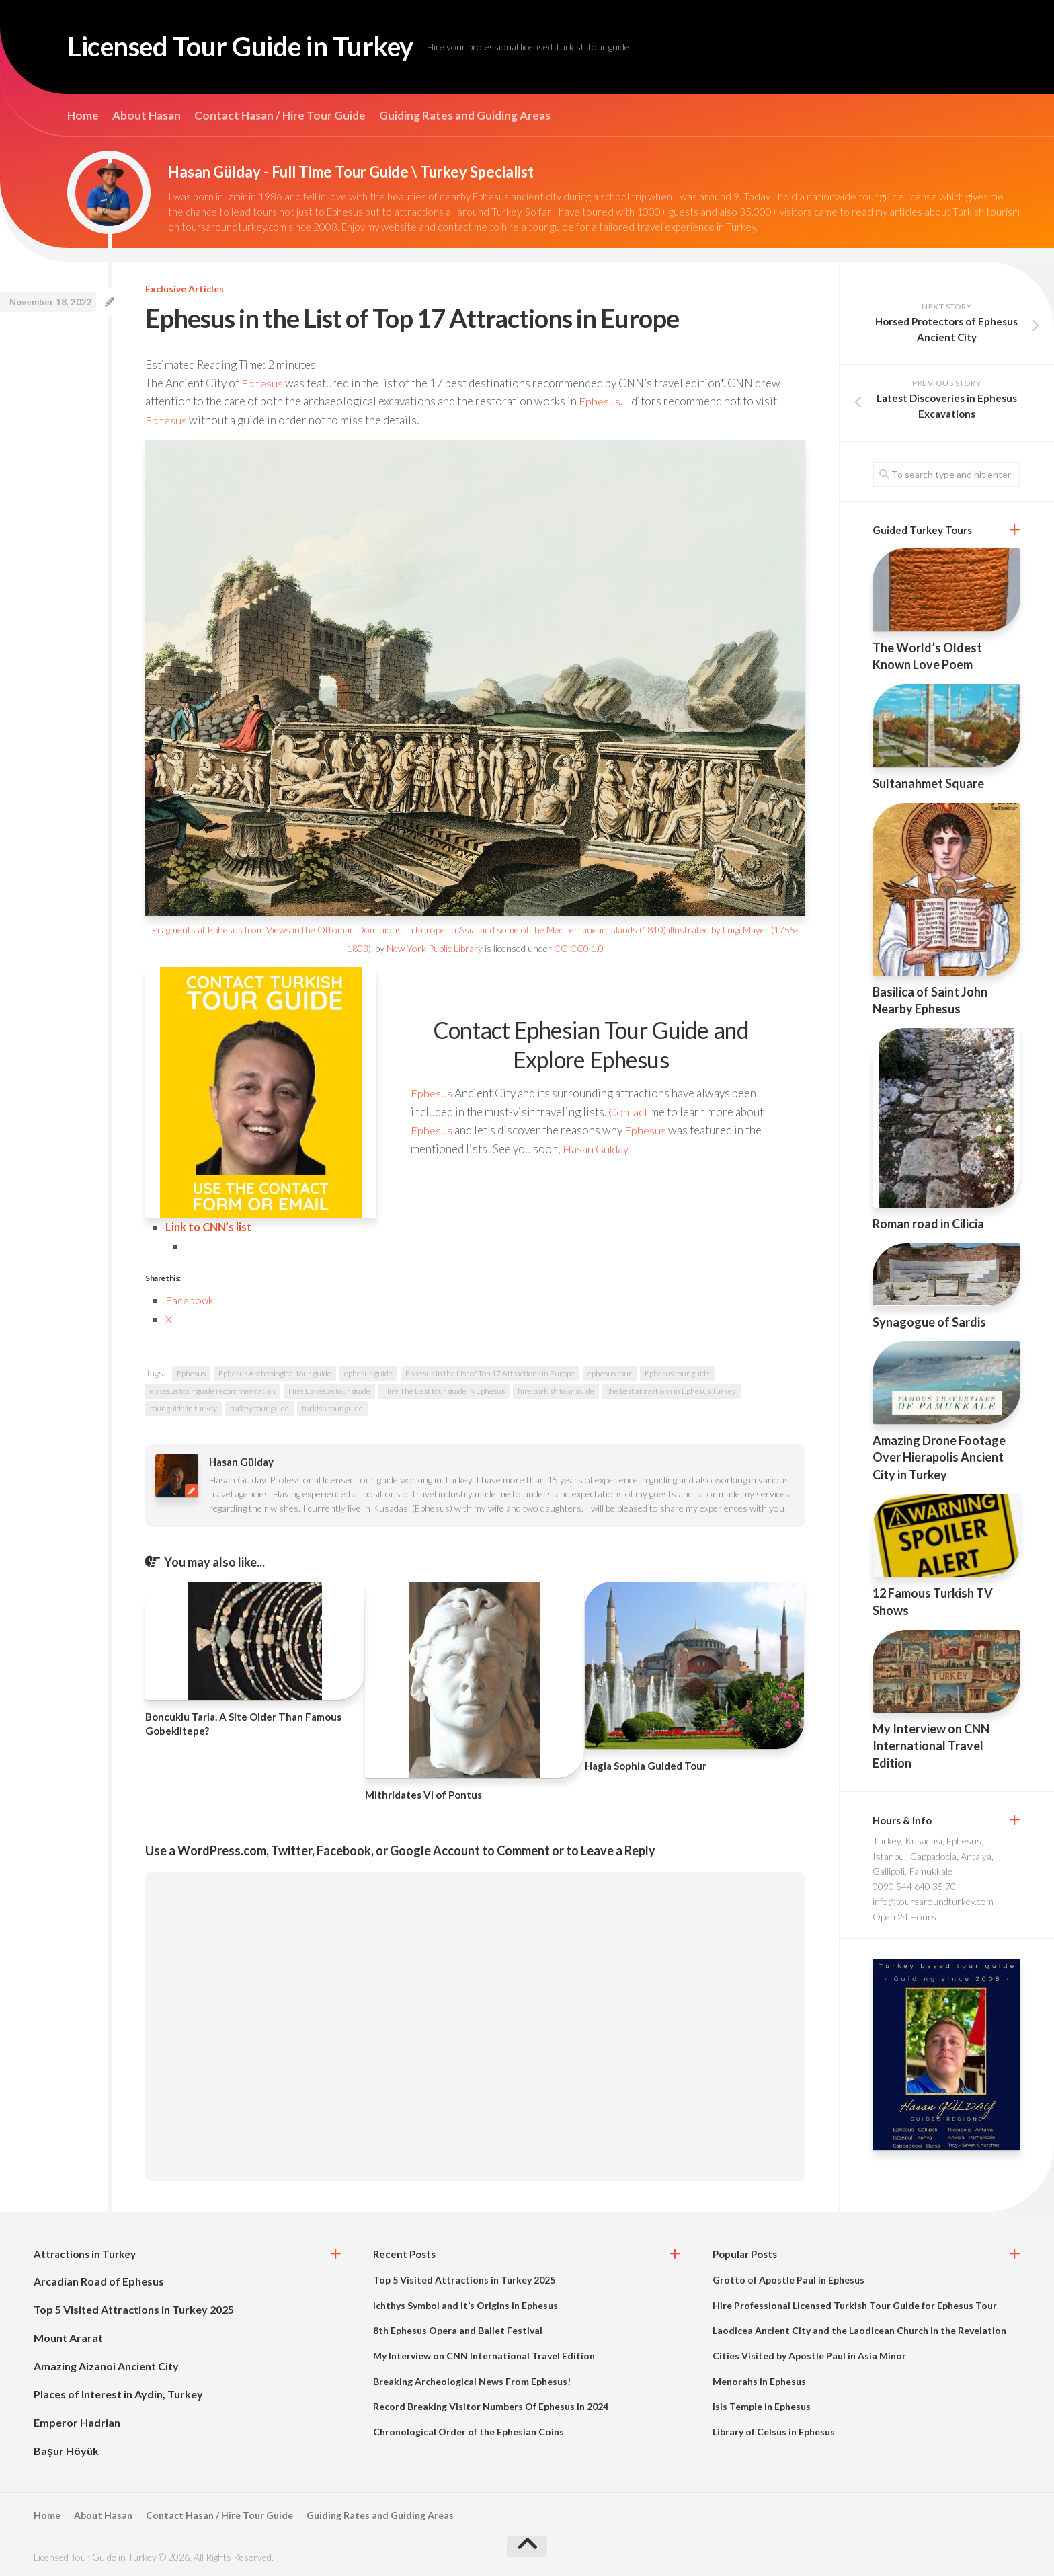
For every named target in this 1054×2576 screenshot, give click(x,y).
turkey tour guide (259, 1407)
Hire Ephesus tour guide (329, 1389)
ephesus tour (609, 1372)
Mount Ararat (68, 2336)
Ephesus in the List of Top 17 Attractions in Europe (490, 1372)
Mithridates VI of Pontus (423, 1793)
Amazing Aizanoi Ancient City (106, 2364)
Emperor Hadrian (77, 2421)
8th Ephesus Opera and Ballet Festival (457, 2329)
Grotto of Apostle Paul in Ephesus (788, 2278)
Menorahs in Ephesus (759, 2379)
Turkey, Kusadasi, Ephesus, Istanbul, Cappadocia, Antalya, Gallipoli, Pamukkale (933, 1856)
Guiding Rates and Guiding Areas (465, 115)
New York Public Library (435, 947)
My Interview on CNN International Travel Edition (931, 1745)
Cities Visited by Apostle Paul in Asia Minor (809, 2354)
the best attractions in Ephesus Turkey (671, 1389)
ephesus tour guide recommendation (213, 1389)
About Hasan (146, 115)
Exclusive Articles (184, 289)
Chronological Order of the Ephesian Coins (468, 2429)
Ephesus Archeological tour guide (274, 1372)
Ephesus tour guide (677, 1372)
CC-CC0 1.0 (579, 947)
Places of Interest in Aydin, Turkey (118, 2392)
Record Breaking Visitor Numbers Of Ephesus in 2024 (490, 2405)
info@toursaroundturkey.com (933, 1901)
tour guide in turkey (183, 1407)
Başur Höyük (66, 2449)
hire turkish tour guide (556, 1389)
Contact (628, 1111)
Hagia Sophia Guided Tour (645, 1764)
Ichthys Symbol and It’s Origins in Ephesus (465, 2303)
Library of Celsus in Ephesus (774, 2429)
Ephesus (262, 383)
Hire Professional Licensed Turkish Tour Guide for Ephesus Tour (855, 2303)
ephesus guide (368, 1372)
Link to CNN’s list (210, 1226)
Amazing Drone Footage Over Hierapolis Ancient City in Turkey (939, 1457)
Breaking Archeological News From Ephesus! (472, 2379)
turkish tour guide (332, 1407)
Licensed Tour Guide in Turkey (251, 47)
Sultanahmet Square (928, 783)
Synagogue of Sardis (929, 1322)
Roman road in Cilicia (928, 1223)
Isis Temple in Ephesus (762, 2405)
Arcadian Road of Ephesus (99, 2279)
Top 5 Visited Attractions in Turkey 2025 (134, 2308)
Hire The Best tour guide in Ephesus (444, 1389)
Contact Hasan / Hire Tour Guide (280, 115)
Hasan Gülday (597, 1147)
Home (83, 115)
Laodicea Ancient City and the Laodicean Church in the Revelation (859, 2329)
